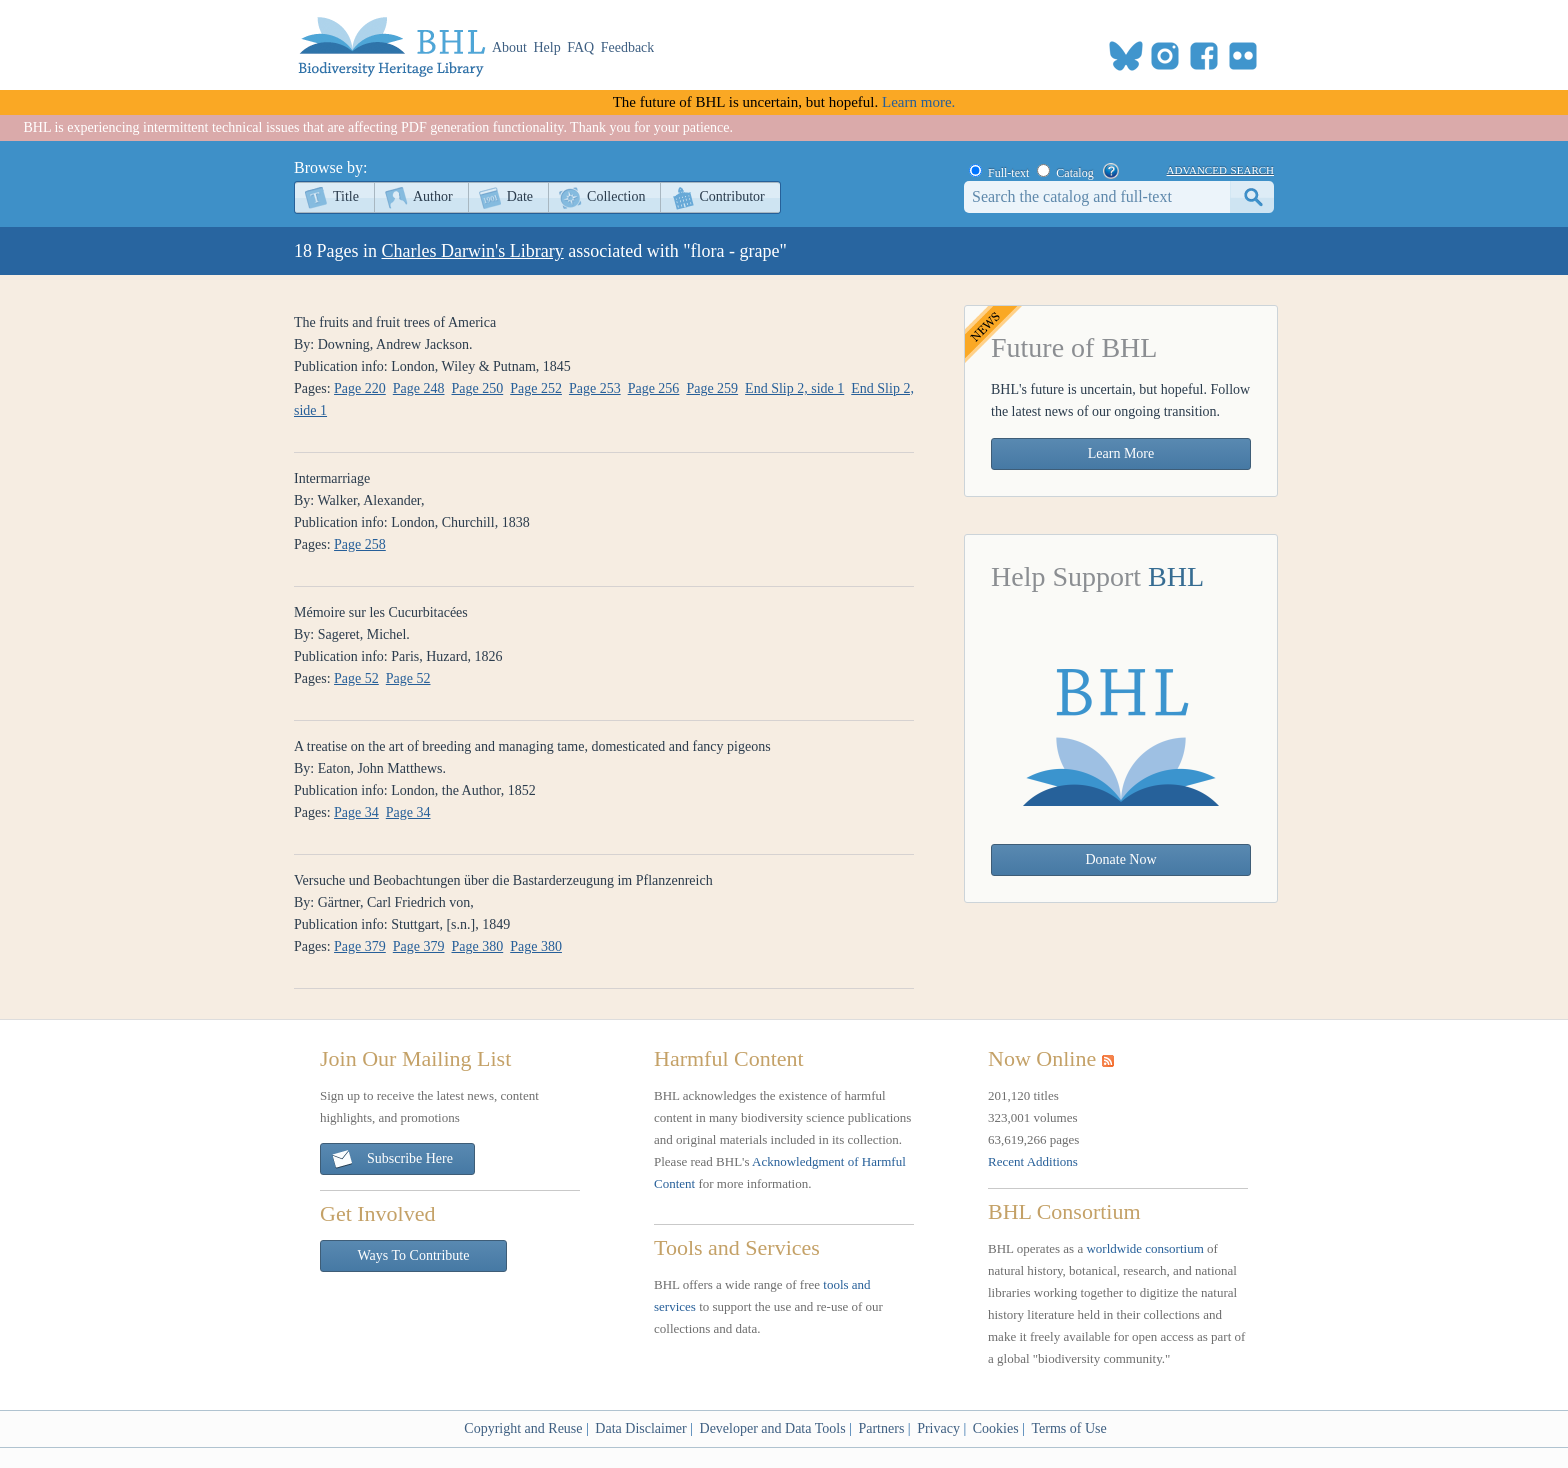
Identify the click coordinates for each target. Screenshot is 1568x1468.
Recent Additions (1033, 1161)
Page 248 (419, 388)
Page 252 (536, 388)
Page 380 (478, 946)
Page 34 (356, 812)
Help (547, 47)
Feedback (628, 47)
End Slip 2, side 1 (794, 388)
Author (433, 196)
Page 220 (360, 388)
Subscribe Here (392, 1159)
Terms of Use (1068, 1428)
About (509, 47)
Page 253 (595, 388)
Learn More (1121, 453)
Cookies (996, 1428)
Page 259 (712, 388)
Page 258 (360, 544)
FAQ (580, 47)
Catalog (1074, 173)
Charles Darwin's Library (473, 251)
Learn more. (918, 102)
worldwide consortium (1144, 1248)
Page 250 (478, 388)
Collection (616, 196)
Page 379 (360, 946)
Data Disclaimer (640, 1428)
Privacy (938, 1428)
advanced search (1220, 169)
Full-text (1008, 173)
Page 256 (654, 388)
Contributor (731, 196)
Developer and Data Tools (773, 1428)
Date (520, 196)
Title (346, 196)
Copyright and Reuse (523, 1428)
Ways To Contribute (414, 1255)
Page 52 (356, 678)
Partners (881, 1428)
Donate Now (1120, 859)
